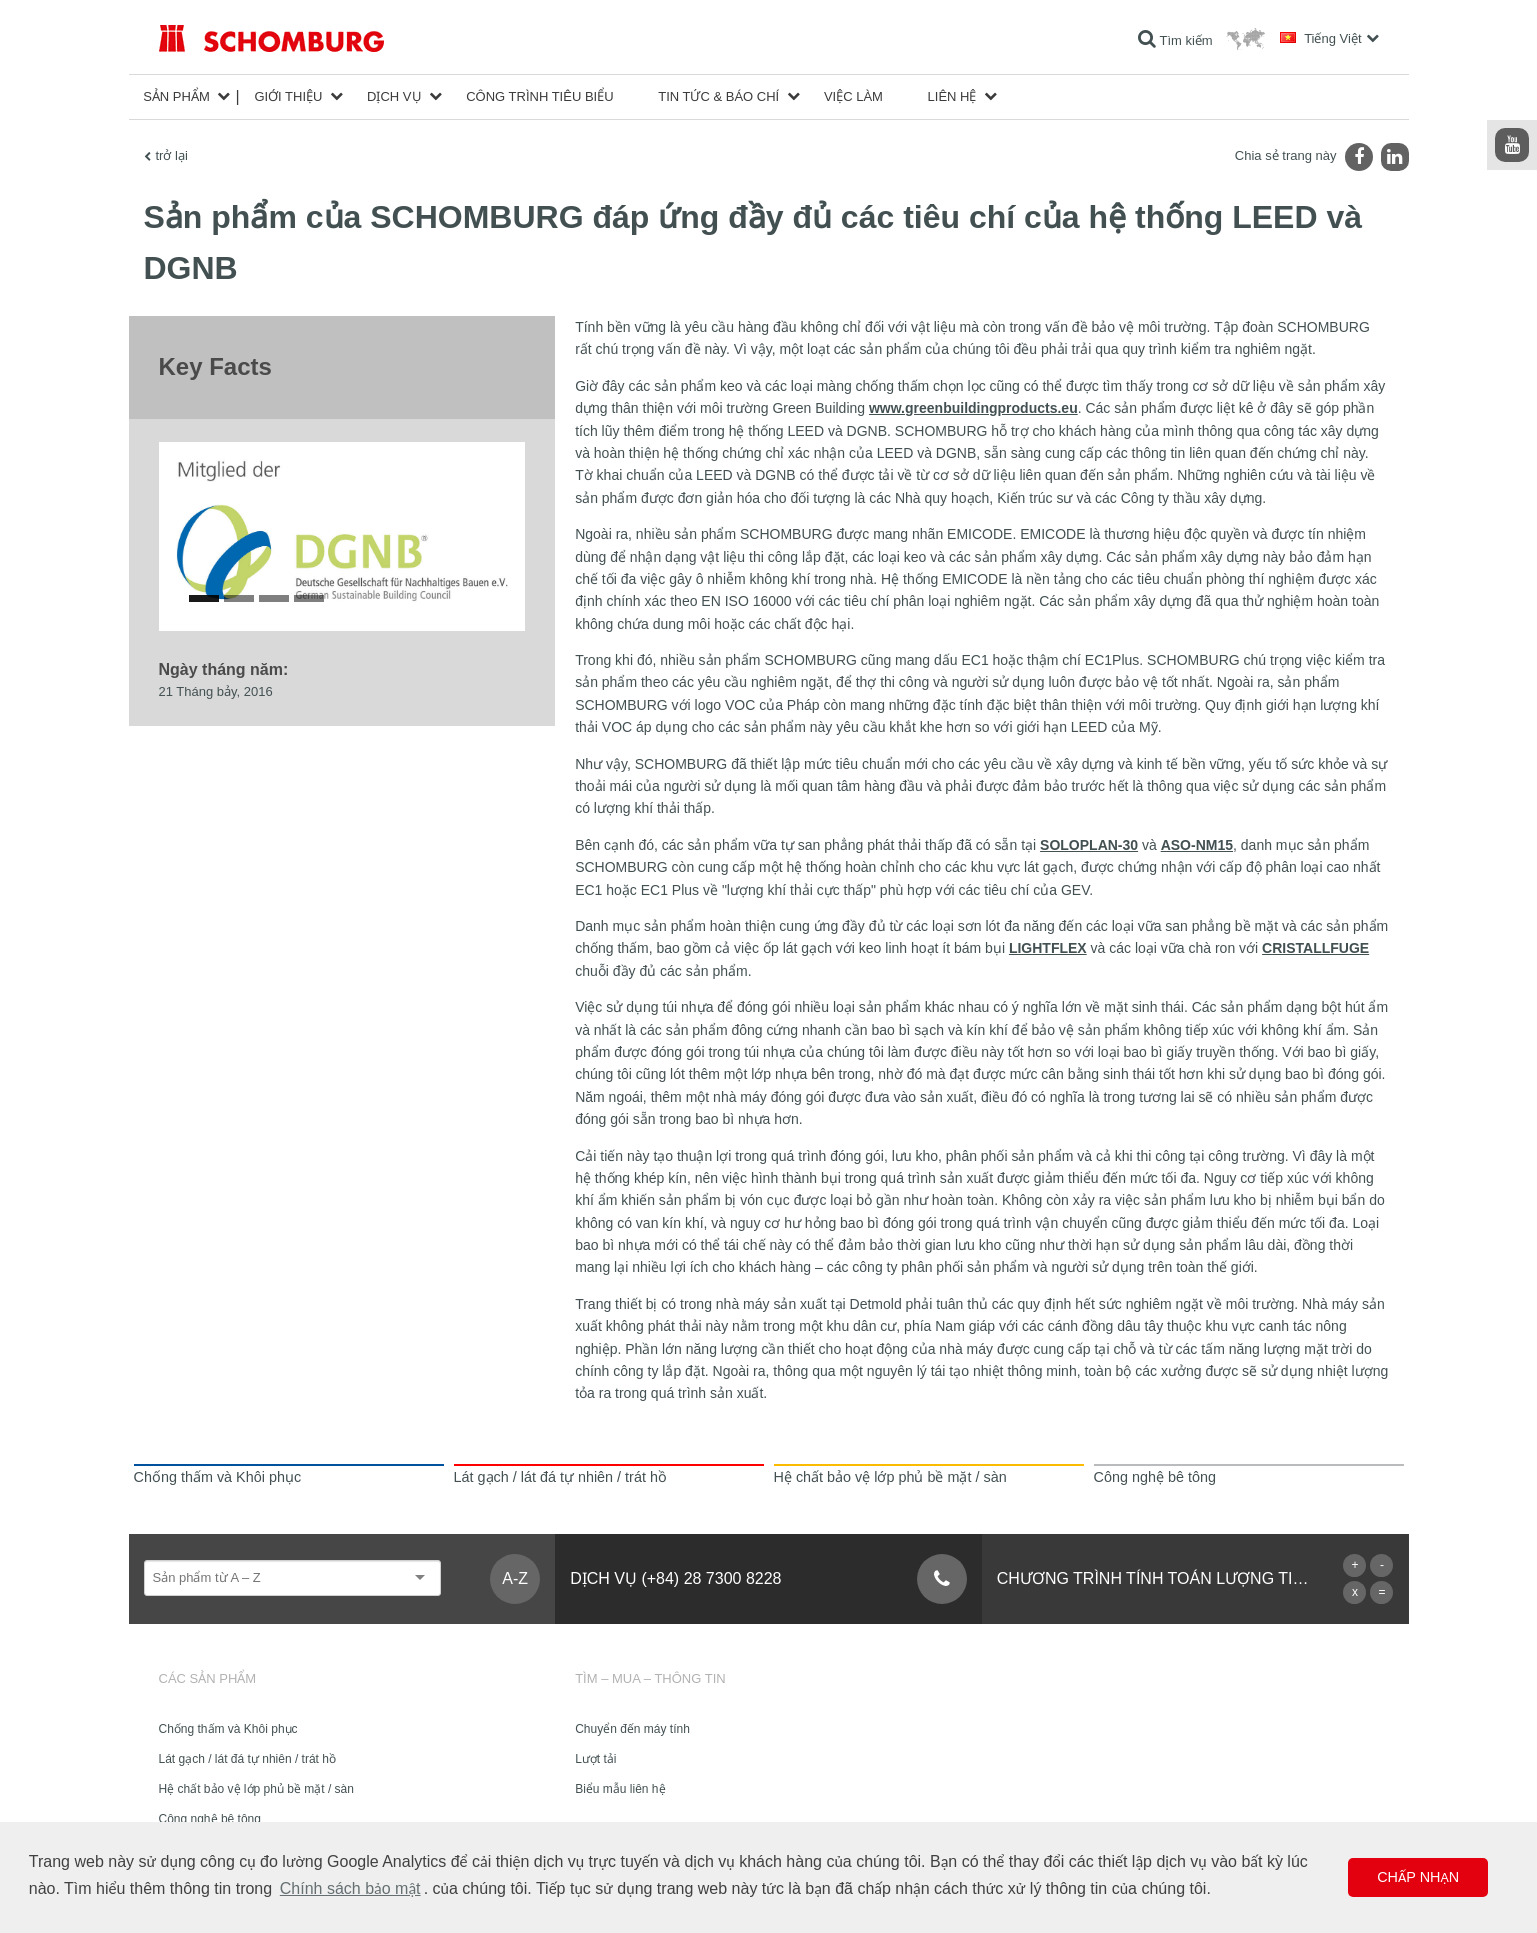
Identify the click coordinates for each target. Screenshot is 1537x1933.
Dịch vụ (394, 96)
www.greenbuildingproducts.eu (973, 408)
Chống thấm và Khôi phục (228, 1729)
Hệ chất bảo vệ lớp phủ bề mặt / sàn (256, 1789)
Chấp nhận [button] (1418, 1877)
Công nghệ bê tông (210, 1819)
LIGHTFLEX (1048, 948)
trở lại (172, 155)
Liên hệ (952, 96)
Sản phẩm (176, 96)
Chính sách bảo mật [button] (350, 1888)
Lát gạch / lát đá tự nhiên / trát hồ (247, 1759)
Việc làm (853, 96)
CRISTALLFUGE (1315, 948)
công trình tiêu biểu (539, 96)
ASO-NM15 (1197, 845)
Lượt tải (595, 1759)
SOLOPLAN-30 (1089, 845)
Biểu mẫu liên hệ (620, 1789)
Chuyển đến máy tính (632, 1729)
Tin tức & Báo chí (718, 96)
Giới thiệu (288, 96)
